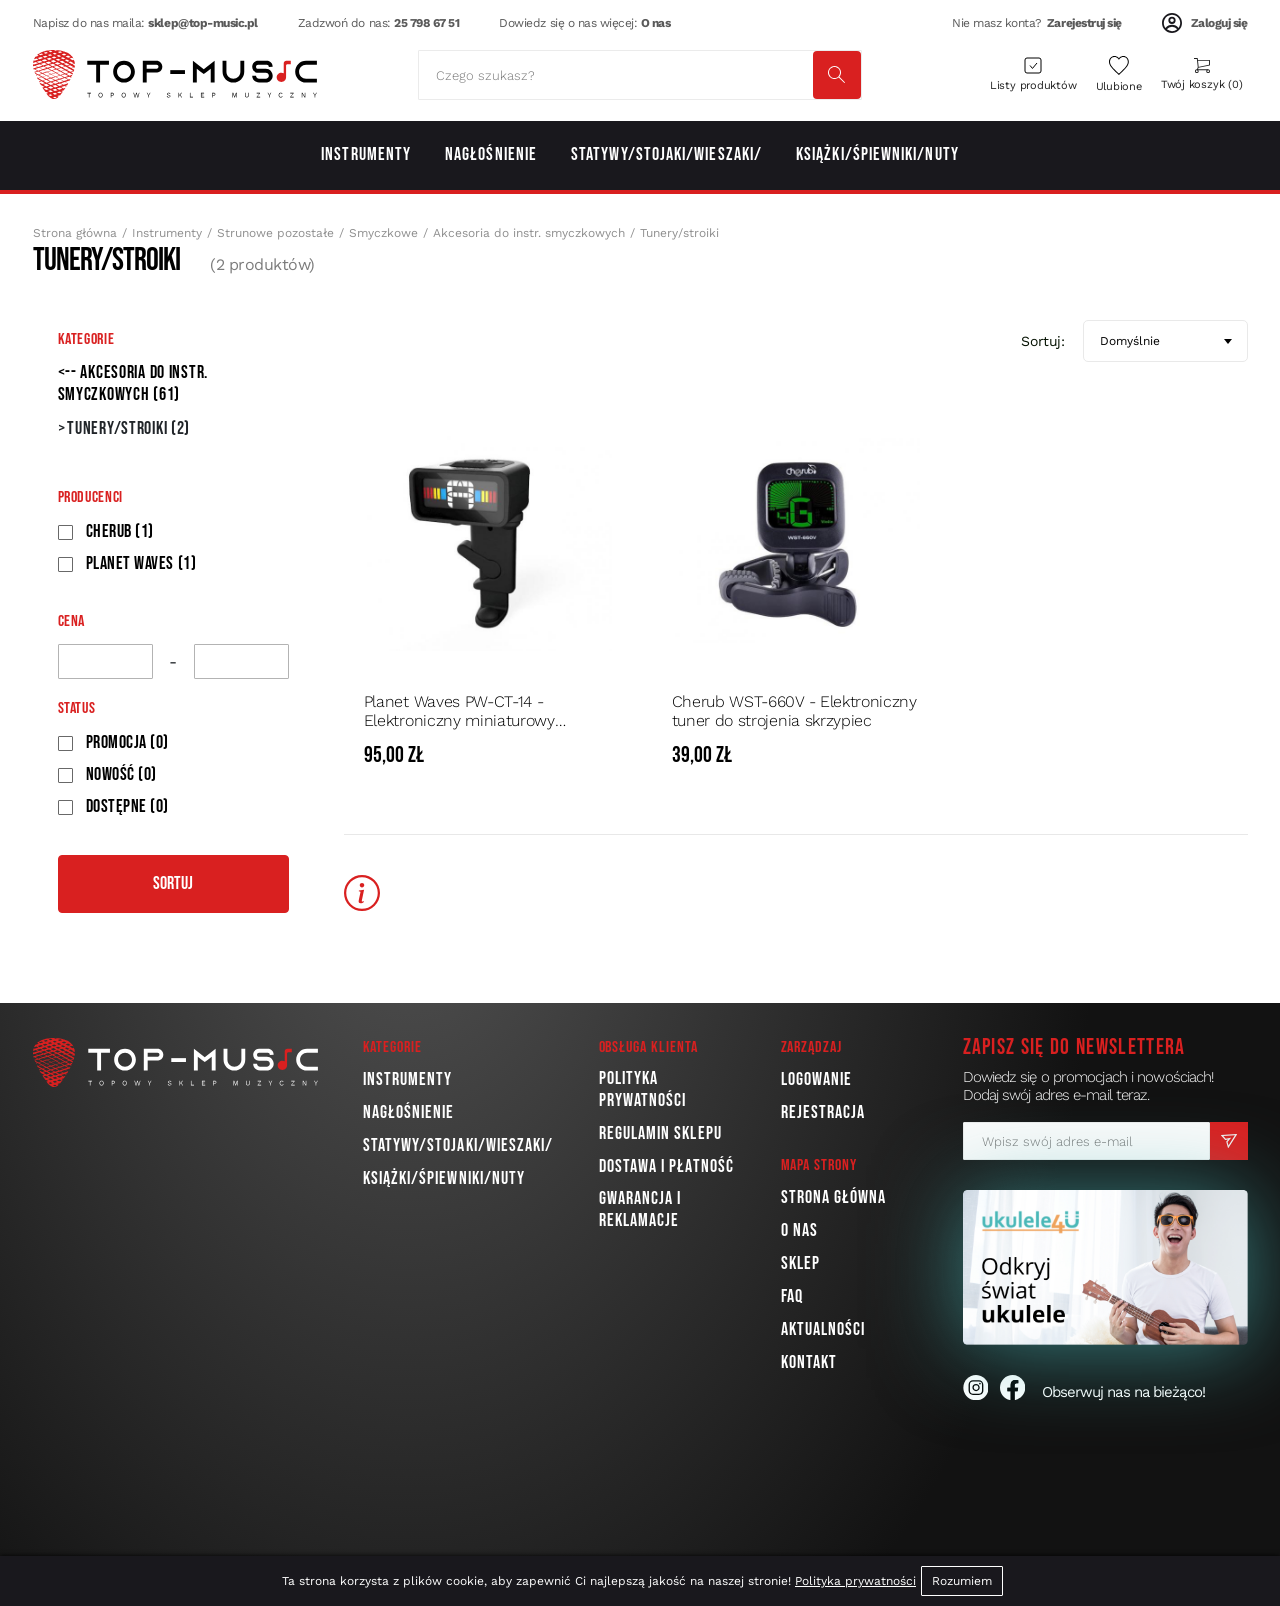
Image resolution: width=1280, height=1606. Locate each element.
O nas (799, 1230)
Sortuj (173, 883)
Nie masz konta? (1037, 23)
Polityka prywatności (643, 1089)
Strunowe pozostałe (275, 233)
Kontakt (809, 1362)
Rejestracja (823, 1112)
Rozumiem (962, 1581)
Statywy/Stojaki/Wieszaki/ (458, 1145)
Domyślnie (1130, 341)
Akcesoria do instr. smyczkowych (529, 233)
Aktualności (823, 1329)
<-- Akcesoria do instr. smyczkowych (133, 383)
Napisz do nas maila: (145, 23)
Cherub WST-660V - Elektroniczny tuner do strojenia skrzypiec (794, 711)
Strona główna (75, 233)
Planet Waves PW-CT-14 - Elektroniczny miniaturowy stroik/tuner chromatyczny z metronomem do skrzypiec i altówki (465, 711)
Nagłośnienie (409, 1112)
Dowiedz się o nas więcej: (584, 23)
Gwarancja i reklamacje (640, 1209)
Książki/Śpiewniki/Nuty (444, 1178)
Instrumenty (167, 233)
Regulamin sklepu (660, 1133)
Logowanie (817, 1079)
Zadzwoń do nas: (379, 23)
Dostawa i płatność (666, 1166)
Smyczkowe (383, 233)
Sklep (800, 1263)
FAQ (792, 1296)
